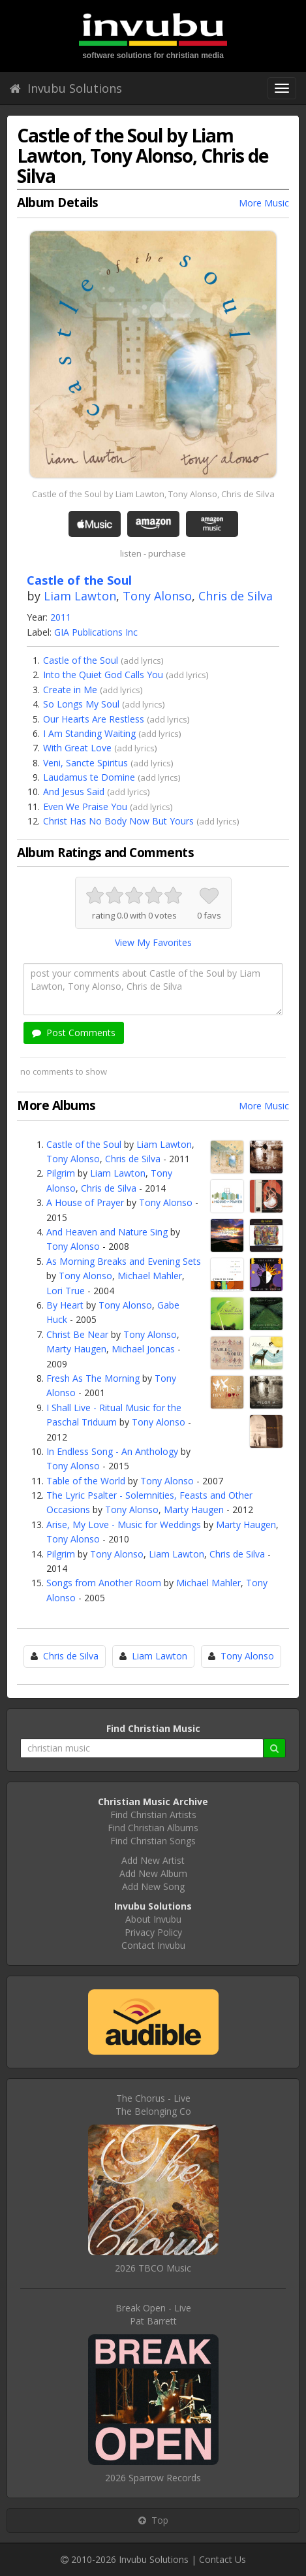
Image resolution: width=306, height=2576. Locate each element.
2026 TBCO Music (153, 2268)
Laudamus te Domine (89, 777)
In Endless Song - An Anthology (112, 1451)
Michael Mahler (149, 1275)
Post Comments (73, 1032)
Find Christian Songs (153, 1840)
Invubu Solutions (66, 88)
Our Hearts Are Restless (93, 719)
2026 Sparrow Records (153, 2477)
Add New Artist (153, 1860)
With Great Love (77, 748)
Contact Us (222, 2559)
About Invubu (153, 1919)
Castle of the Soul (80, 660)
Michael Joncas (143, 1349)
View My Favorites (153, 942)
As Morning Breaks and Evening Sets (123, 1261)
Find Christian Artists (153, 1814)
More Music (264, 203)
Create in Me (70, 689)
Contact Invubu (153, 1945)
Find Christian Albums (153, 1827)
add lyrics (142, 660)
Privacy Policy (153, 1932)
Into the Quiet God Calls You (103, 674)
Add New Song (153, 1886)
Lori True (65, 1290)
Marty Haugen (76, 1349)
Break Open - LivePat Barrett (153, 2314)
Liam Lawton (80, 596)
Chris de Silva (235, 596)
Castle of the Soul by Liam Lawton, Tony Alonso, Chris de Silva (153, 494)
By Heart (65, 1305)
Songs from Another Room (103, 1582)
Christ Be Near (77, 1334)
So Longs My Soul (81, 704)
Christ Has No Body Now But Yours (118, 821)
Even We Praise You (85, 806)
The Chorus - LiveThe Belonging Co (153, 2104)
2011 (60, 617)
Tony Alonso (157, 596)
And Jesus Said (73, 791)
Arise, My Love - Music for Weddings (123, 1524)
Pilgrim (60, 1173)
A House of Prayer (85, 1202)
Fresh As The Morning (93, 1378)
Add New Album (153, 1873)
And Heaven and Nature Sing (107, 1232)
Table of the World (85, 1481)
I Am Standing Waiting (89, 733)
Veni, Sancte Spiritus (85, 763)
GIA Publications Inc (96, 632)
